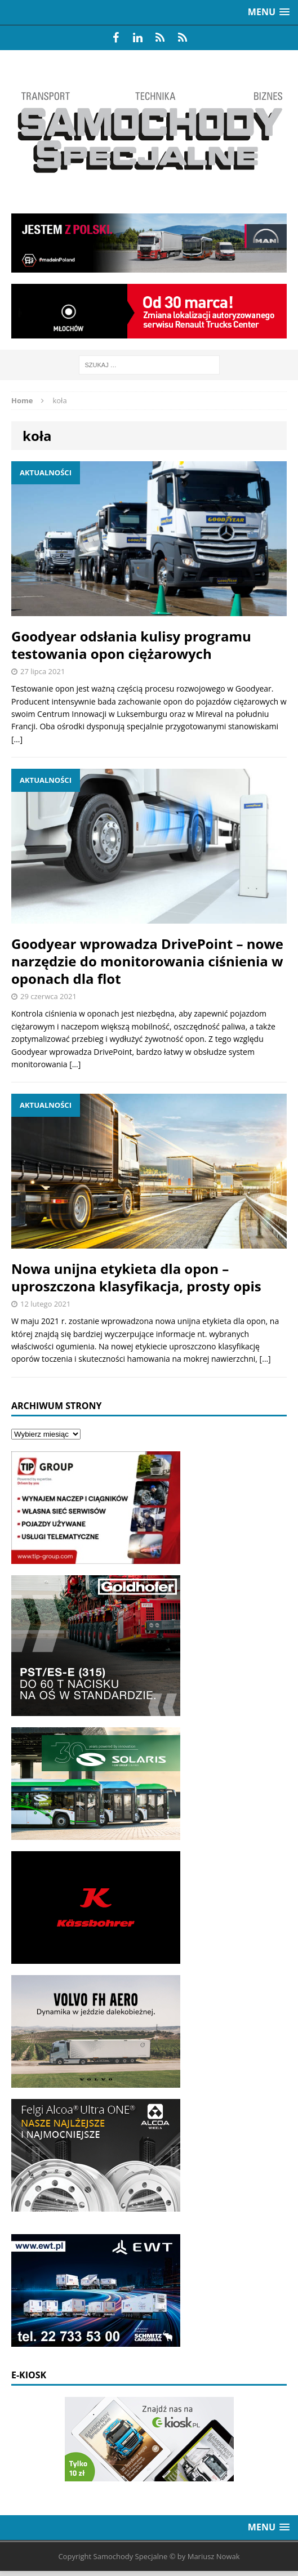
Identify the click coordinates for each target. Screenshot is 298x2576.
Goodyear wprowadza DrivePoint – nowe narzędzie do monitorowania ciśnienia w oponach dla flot (147, 961)
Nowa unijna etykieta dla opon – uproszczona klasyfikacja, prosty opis (136, 1277)
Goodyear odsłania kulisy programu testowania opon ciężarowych (131, 645)
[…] (17, 739)
